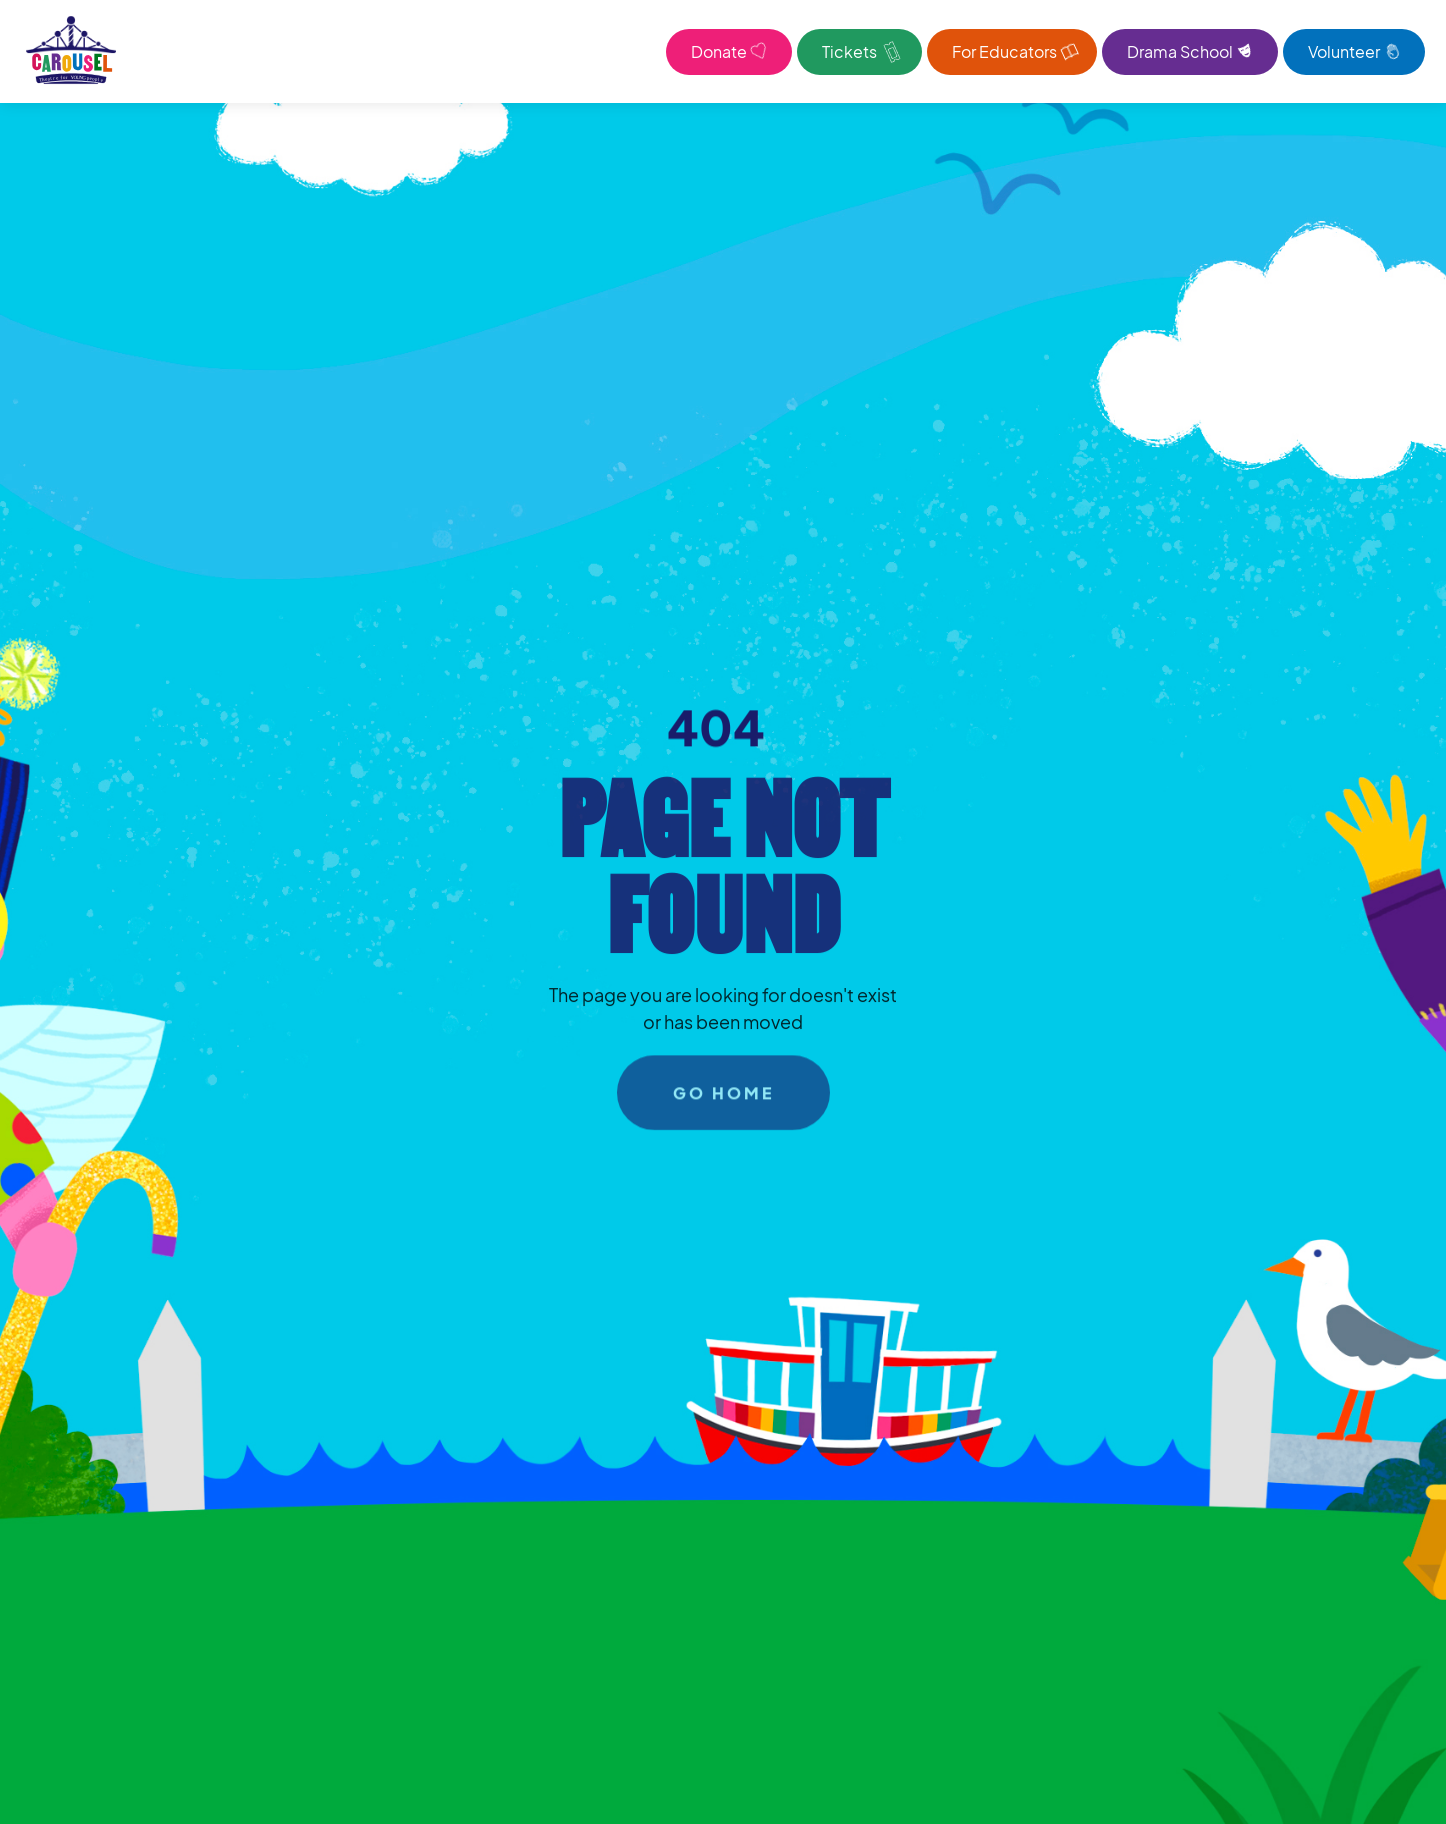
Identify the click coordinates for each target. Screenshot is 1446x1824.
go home (723, 1098)
